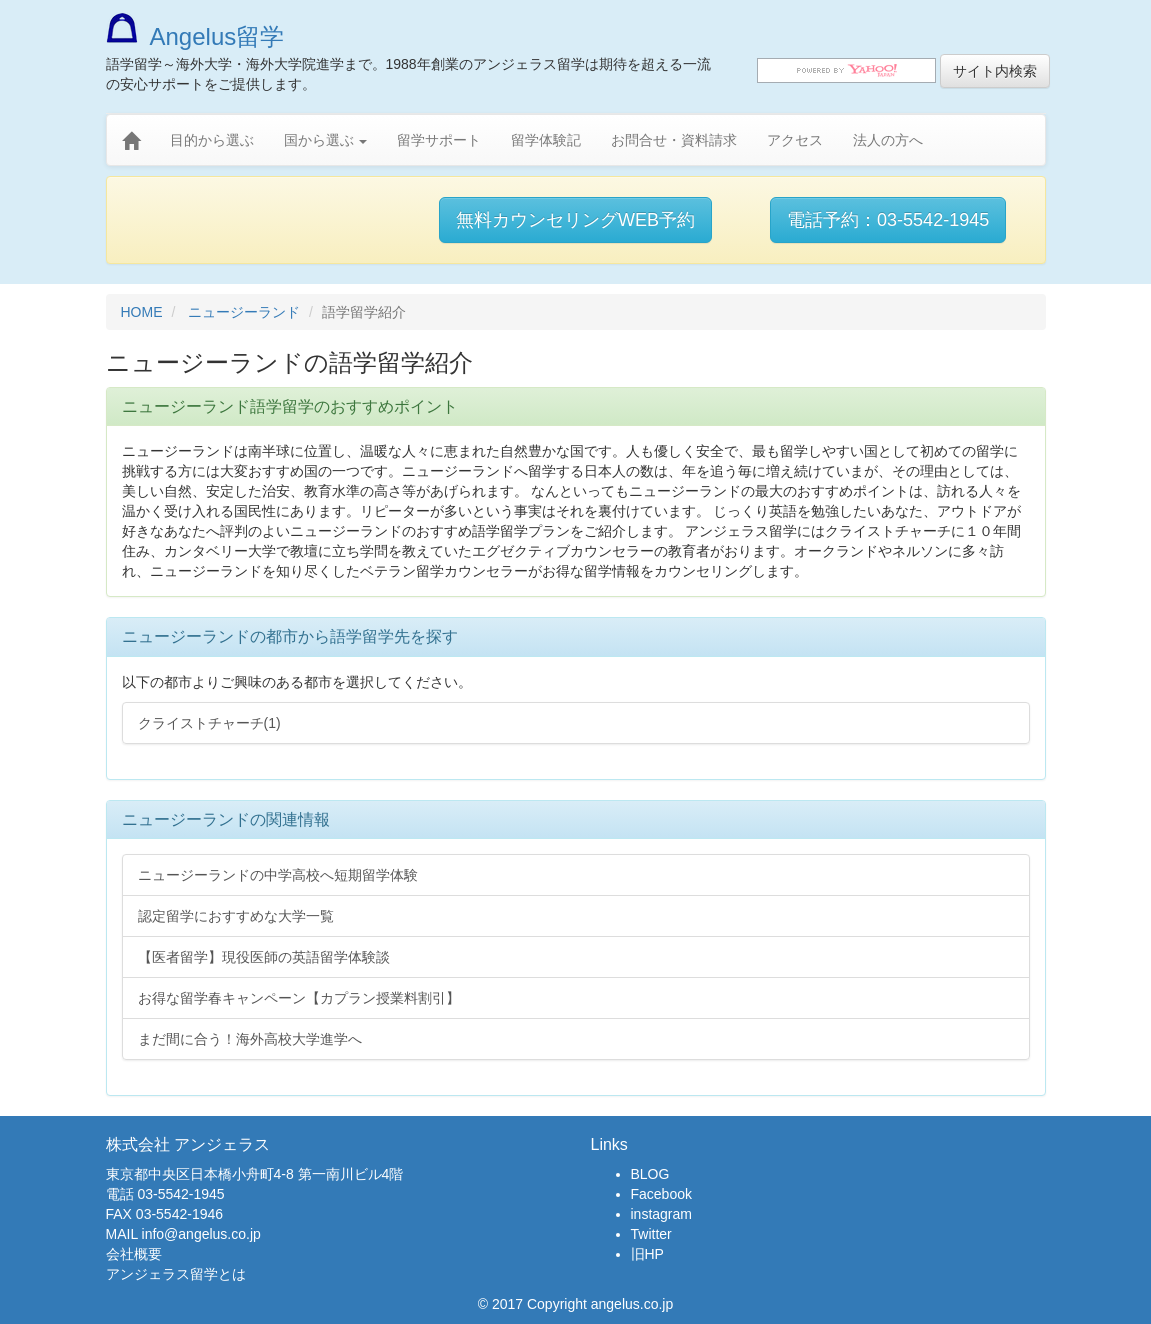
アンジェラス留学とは (176, 1274)
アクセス (795, 140)
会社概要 (134, 1254)
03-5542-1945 (180, 1194)
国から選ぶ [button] (326, 140)
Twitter (651, 1234)
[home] (131, 141)
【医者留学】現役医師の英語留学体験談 (264, 957)
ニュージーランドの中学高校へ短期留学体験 (278, 875)
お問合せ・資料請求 (674, 140)
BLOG (650, 1174)
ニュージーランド (244, 312)
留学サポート (439, 140)
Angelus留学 (195, 36)
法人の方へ (888, 140)
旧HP (647, 1254)
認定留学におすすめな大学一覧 (236, 916)
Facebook (661, 1194)
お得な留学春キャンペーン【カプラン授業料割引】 (299, 998)
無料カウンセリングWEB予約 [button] (575, 220)
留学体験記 (546, 140)
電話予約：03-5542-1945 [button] (888, 220)
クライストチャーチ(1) (209, 723)
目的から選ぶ (212, 140)
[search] (846, 70)
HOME (142, 312)
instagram (661, 1214)
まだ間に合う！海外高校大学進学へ (250, 1039)
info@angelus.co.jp (201, 1234)
